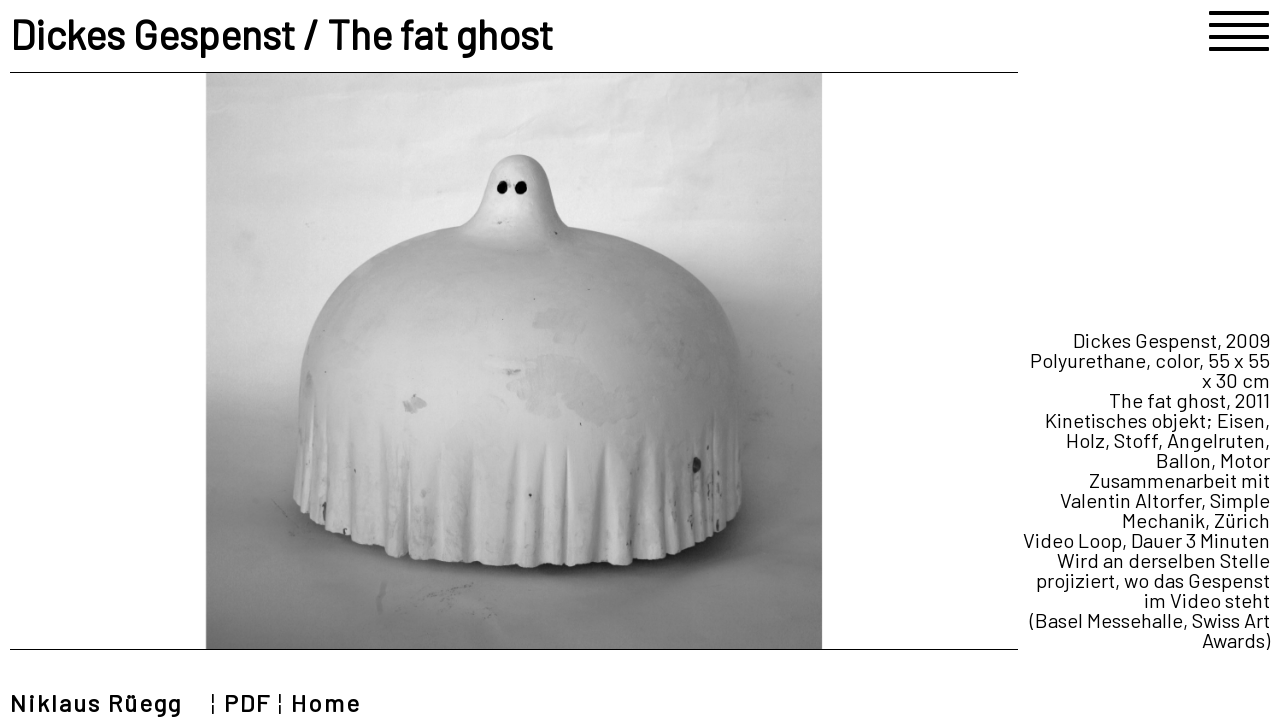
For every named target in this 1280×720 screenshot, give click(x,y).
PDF (247, 702)
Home (326, 702)
